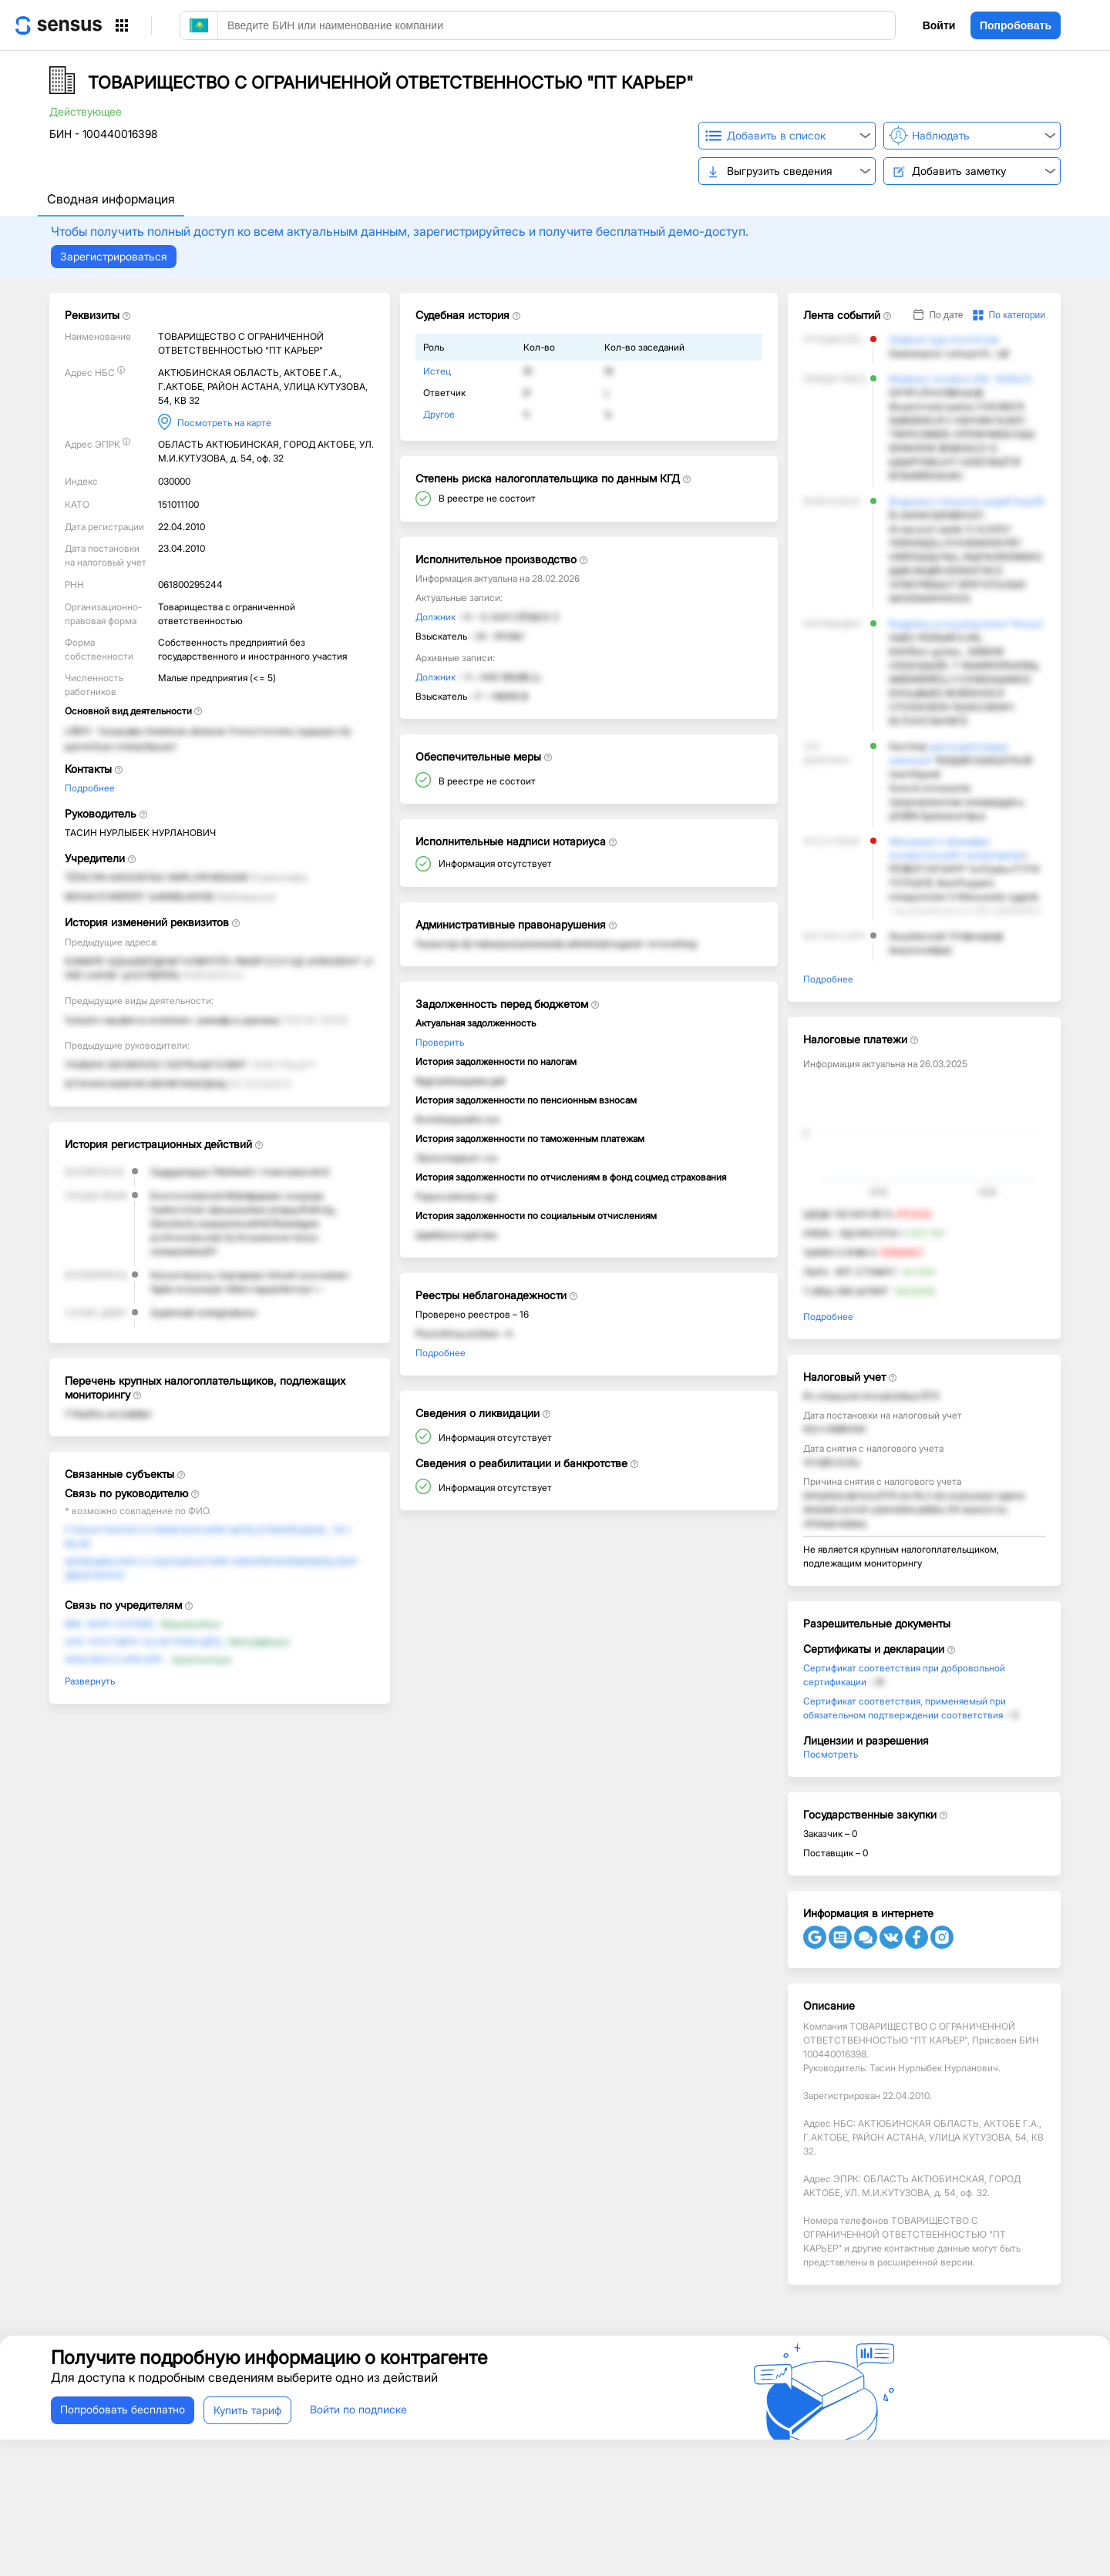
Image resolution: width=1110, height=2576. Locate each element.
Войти (939, 25)
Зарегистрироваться (113, 256)
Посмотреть (830, 1754)
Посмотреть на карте (224, 422)
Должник (435, 617)
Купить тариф (247, 2409)
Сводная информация (111, 199)
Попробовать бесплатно (122, 2409)
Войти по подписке (358, 2409)
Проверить (439, 1042)
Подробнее (90, 788)
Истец (437, 371)
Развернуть (90, 1681)
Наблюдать (941, 135)
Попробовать (1015, 25)
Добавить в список (776, 135)
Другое (439, 414)
